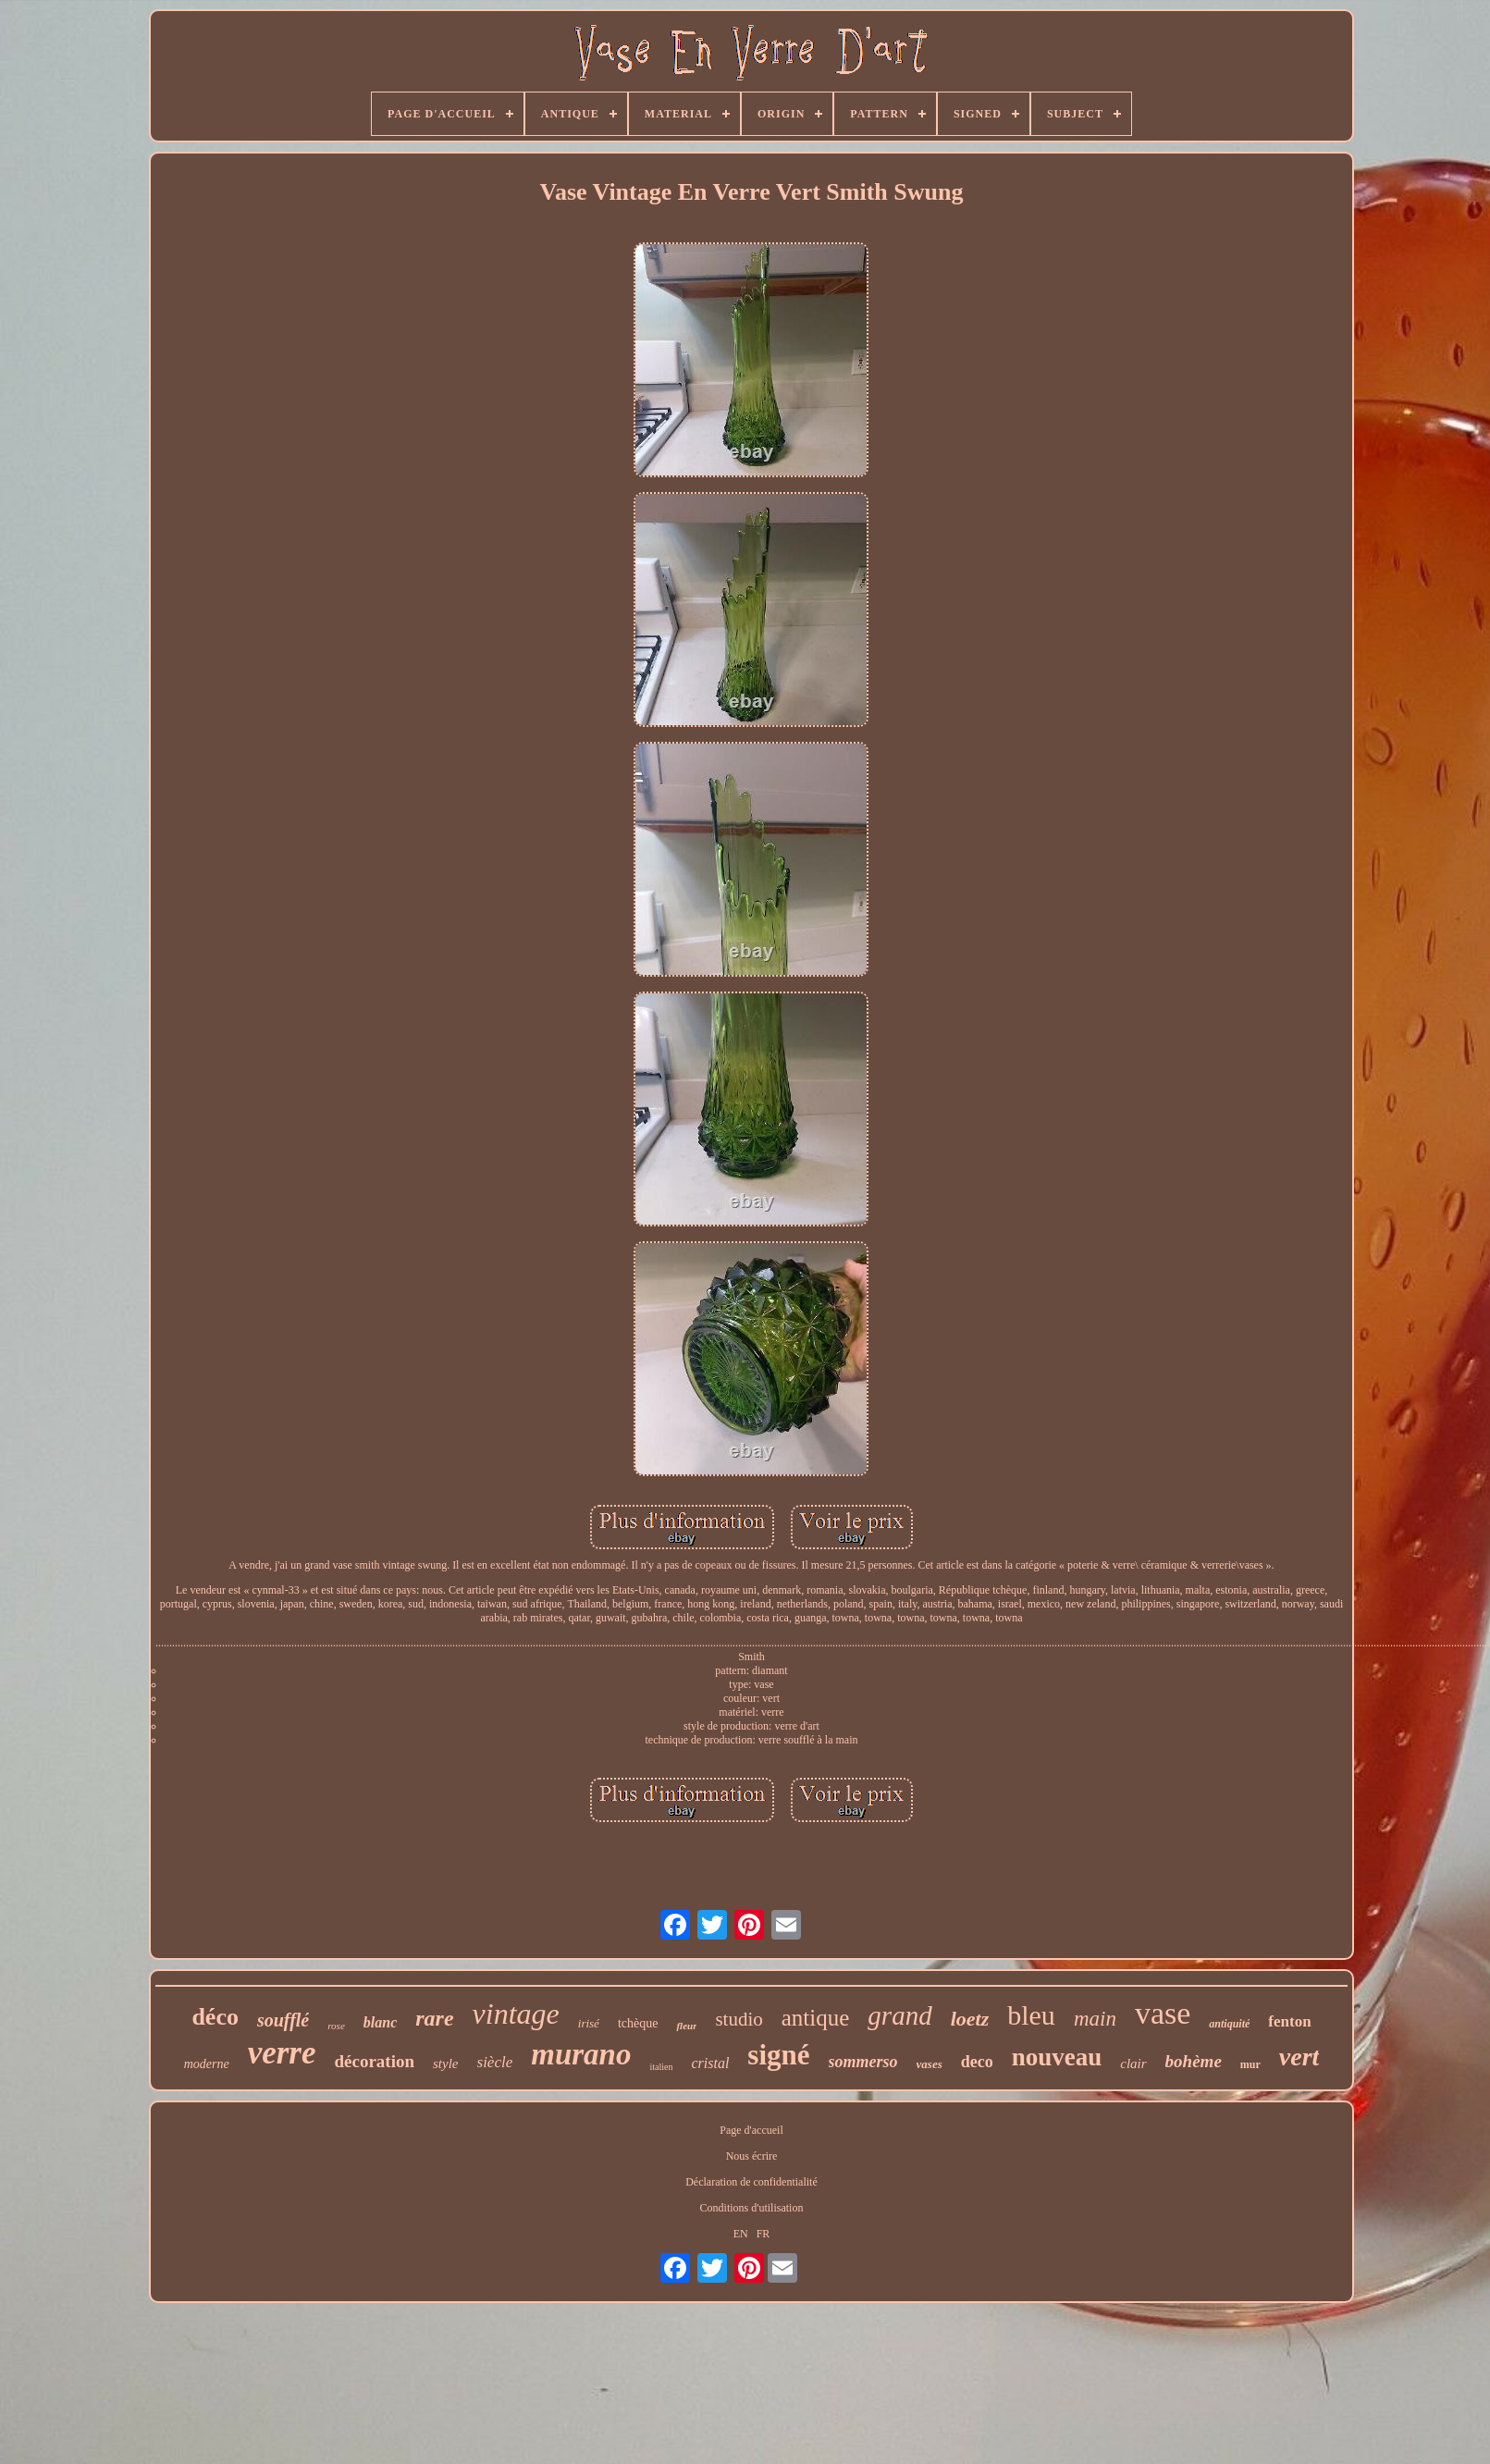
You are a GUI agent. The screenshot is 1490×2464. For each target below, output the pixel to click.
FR (763, 2233)
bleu (1031, 2015)
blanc (380, 2022)
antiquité (1229, 2023)
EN (740, 2233)
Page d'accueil (751, 2130)
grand (899, 2015)
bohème (1193, 2061)
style (446, 2063)
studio (738, 2019)
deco (977, 2061)
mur (1250, 2064)
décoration (374, 2061)
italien (660, 2067)
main (1095, 2018)
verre (282, 2053)
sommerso (863, 2061)
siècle (495, 2062)
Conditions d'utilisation (752, 2207)
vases (929, 2064)
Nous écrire (752, 2156)
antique (816, 2017)
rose (336, 2025)
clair (1133, 2063)
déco (215, 2016)
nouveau (1057, 2057)
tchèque (638, 2023)
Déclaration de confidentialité (751, 2181)
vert (1299, 2056)
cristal (710, 2063)
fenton (1289, 2021)
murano (581, 2054)
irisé (588, 2023)
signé (778, 2055)
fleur (686, 2025)
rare (434, 2018)
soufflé (283, 2020)
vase (1162, 2013)
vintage (516, 2013)
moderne (206, 2064)
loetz (970, 2018)
